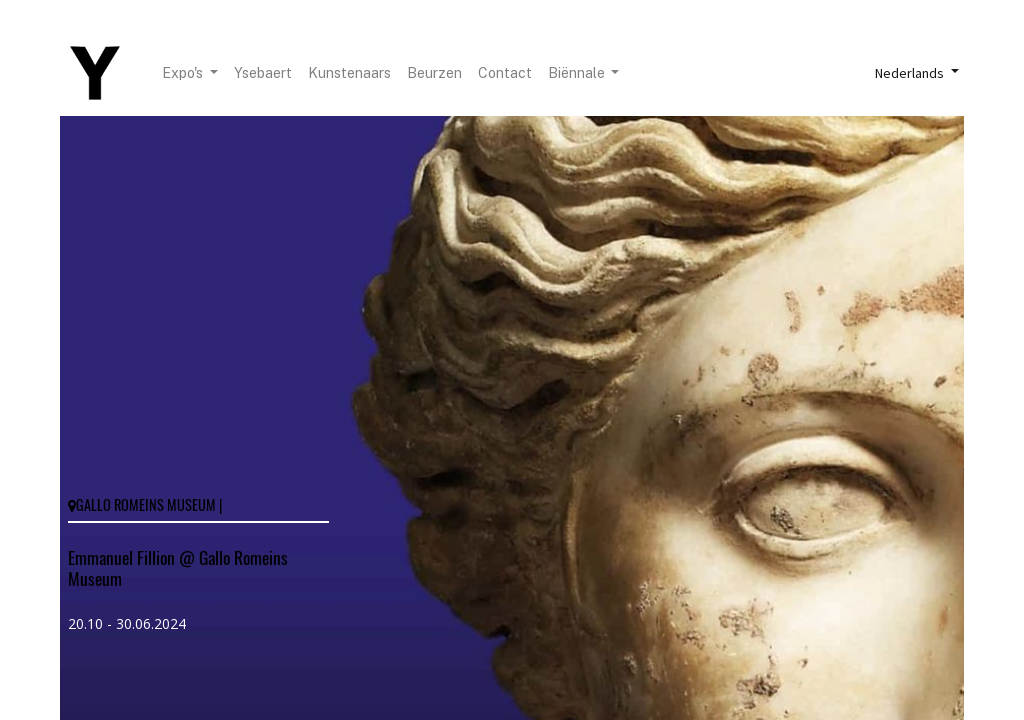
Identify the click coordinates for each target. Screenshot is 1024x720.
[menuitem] (263, 73)
